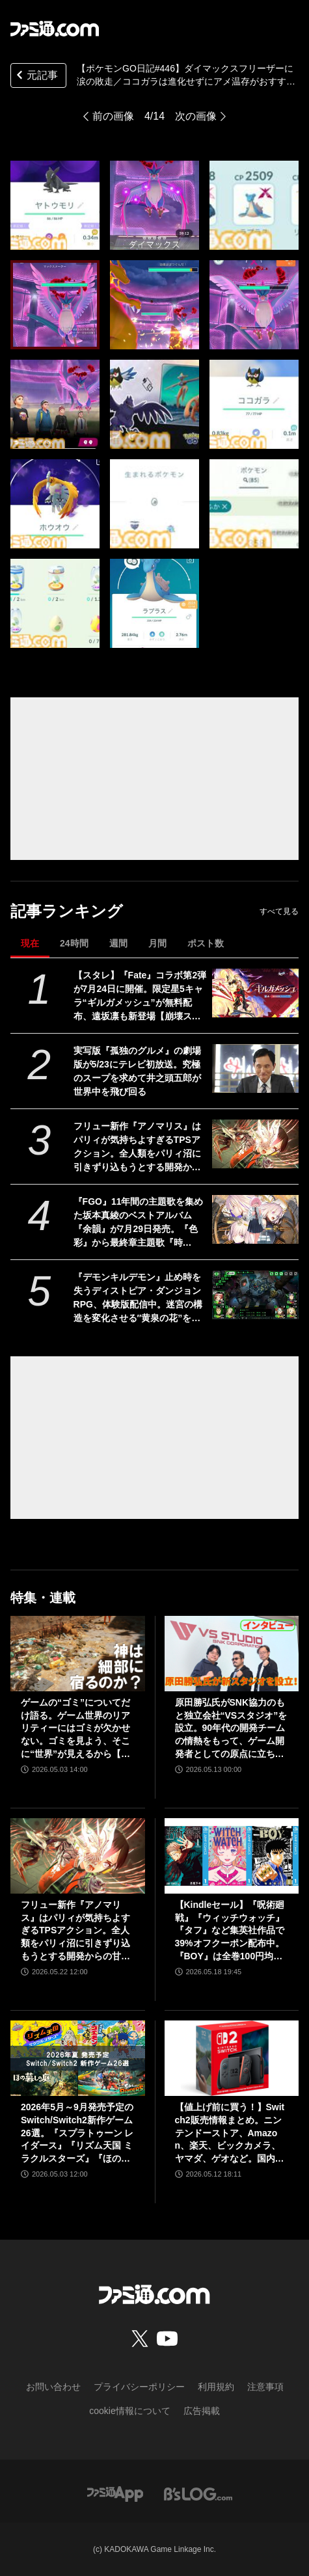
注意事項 (265, 2386)
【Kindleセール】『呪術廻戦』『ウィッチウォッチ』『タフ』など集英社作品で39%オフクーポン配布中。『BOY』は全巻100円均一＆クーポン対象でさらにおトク (230, 1931)
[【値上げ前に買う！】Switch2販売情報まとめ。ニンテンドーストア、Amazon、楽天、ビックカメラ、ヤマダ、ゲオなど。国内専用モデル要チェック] (232, 2058)
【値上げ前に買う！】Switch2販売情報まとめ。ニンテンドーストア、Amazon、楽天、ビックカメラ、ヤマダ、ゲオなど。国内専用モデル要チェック (230, 2133)
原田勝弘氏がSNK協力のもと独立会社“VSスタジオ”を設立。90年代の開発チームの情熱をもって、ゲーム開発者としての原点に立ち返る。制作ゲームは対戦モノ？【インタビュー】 (231, 1728)
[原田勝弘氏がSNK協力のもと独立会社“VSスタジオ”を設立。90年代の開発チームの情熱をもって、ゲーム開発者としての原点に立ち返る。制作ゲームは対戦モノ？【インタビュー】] (232, 1653)
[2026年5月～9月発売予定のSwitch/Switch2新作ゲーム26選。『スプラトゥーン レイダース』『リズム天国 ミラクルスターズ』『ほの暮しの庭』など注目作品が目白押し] (77, 2058)
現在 (30, 943)
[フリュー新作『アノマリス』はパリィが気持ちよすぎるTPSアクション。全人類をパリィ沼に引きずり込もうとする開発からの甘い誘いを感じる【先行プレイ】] (255, 1144)
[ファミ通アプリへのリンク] (115, 2493)
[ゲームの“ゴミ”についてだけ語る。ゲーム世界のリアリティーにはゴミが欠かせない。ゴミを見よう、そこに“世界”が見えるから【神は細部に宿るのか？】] (77, 1653)
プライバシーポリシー (139, 2386)
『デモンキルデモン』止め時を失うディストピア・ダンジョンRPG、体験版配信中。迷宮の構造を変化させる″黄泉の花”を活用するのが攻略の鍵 (138, 1298)
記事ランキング (66, 911)
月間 (157, 943)
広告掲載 (201, 2411)
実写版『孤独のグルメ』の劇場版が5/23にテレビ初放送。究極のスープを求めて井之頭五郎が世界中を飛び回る (137, 1071)
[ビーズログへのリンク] (198, 2493)
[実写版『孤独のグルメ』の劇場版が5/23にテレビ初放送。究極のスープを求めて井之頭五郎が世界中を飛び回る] (255, 1068)
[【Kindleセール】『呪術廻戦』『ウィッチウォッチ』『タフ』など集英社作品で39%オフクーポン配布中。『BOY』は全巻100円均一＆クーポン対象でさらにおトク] (232, 1856)
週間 (118, 943)
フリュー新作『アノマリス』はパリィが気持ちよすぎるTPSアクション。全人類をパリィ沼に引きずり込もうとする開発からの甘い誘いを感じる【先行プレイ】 (137, 1147)
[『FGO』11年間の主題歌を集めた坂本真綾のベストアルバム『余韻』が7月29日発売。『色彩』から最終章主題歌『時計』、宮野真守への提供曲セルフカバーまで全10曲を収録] (255, 1219)
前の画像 (113, 116)
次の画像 (196, 116)
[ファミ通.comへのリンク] (54, 28)
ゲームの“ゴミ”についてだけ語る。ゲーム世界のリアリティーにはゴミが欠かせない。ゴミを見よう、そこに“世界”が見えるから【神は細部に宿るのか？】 (75, 1728)
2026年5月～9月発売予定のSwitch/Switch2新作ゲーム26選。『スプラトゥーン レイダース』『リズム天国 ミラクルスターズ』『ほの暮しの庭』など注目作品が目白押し (77, 2133)
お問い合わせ (53, 2386)
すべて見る (279, 911)
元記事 (36, 76)
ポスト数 (205, 943)
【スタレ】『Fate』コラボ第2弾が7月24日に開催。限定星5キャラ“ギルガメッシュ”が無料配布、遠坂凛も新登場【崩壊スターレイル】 (140, 996)
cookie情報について (129, 2411)
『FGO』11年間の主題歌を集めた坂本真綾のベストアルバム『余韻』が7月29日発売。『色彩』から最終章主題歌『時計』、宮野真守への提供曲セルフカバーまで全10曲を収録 (139, 1223)
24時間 (74, 943)
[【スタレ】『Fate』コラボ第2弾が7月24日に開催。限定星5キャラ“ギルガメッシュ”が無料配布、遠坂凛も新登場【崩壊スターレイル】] (255, 993)
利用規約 (216, 2386)
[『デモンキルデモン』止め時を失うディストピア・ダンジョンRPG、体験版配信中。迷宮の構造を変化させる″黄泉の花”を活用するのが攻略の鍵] (255, 1294)
